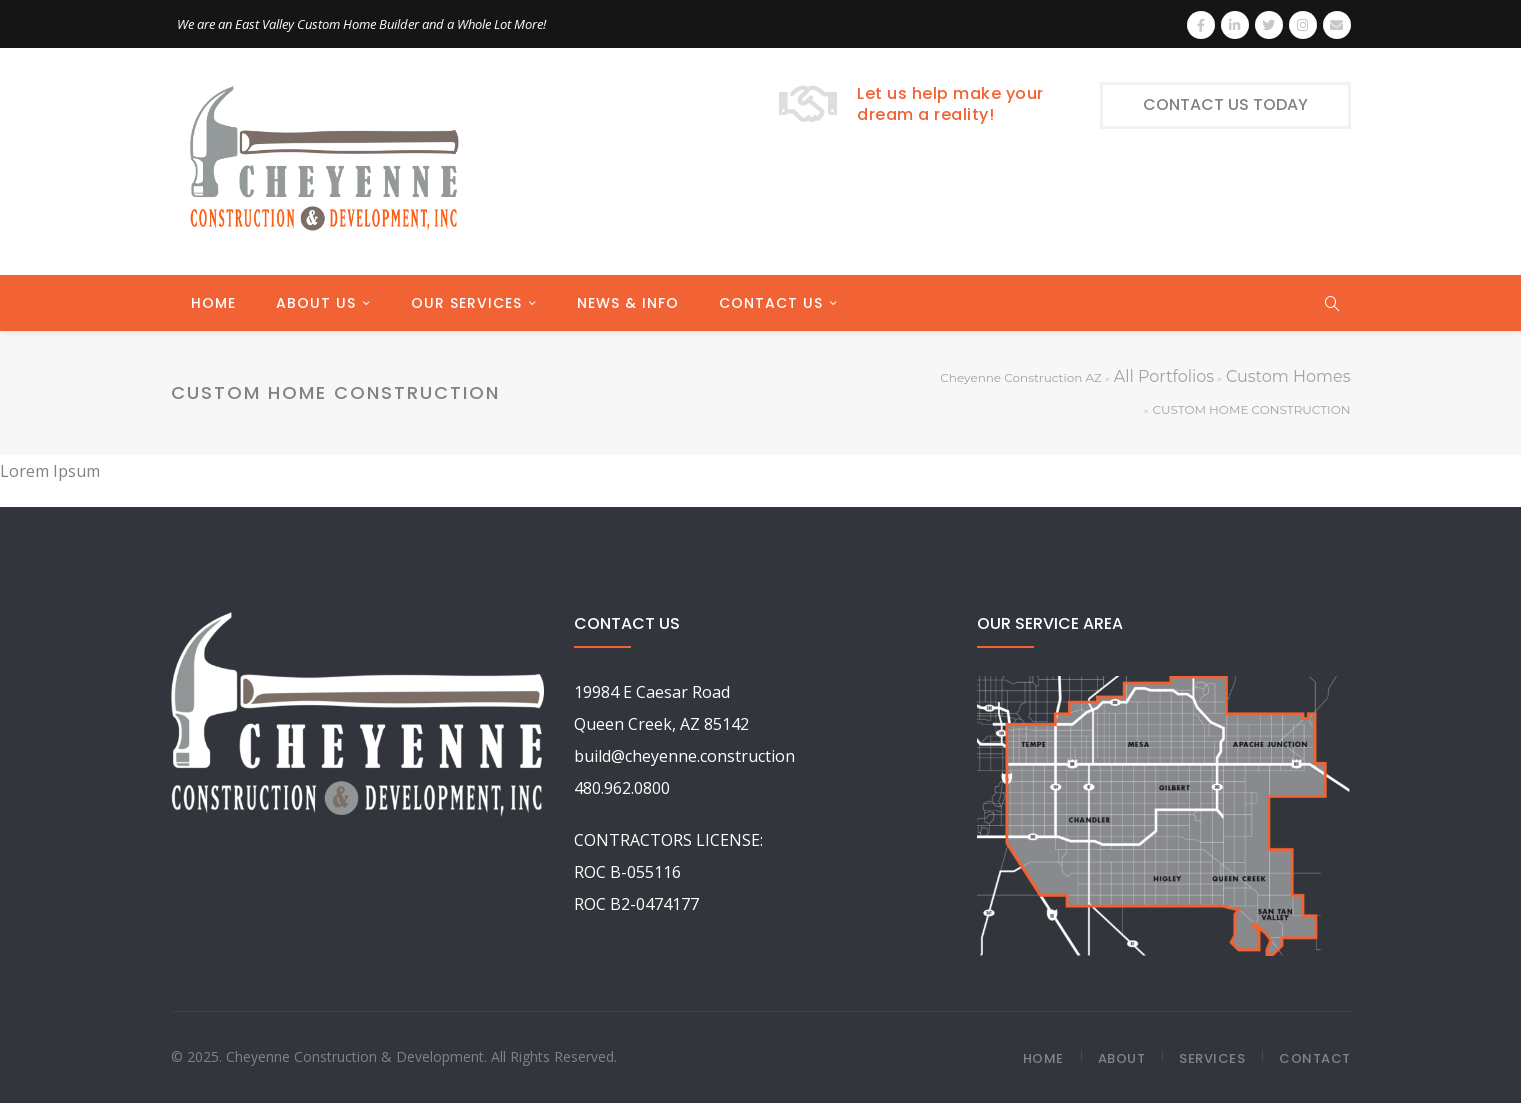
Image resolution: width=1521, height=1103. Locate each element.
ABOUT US (316, 303)
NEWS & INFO (628, 303)
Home (1043, 1058)
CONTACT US (771, 303)
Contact (1315, 1058)
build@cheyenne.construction (684, 756)
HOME (213, 303)
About (1122, 1058)
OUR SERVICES (466, 303)
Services (1212, 1058)
